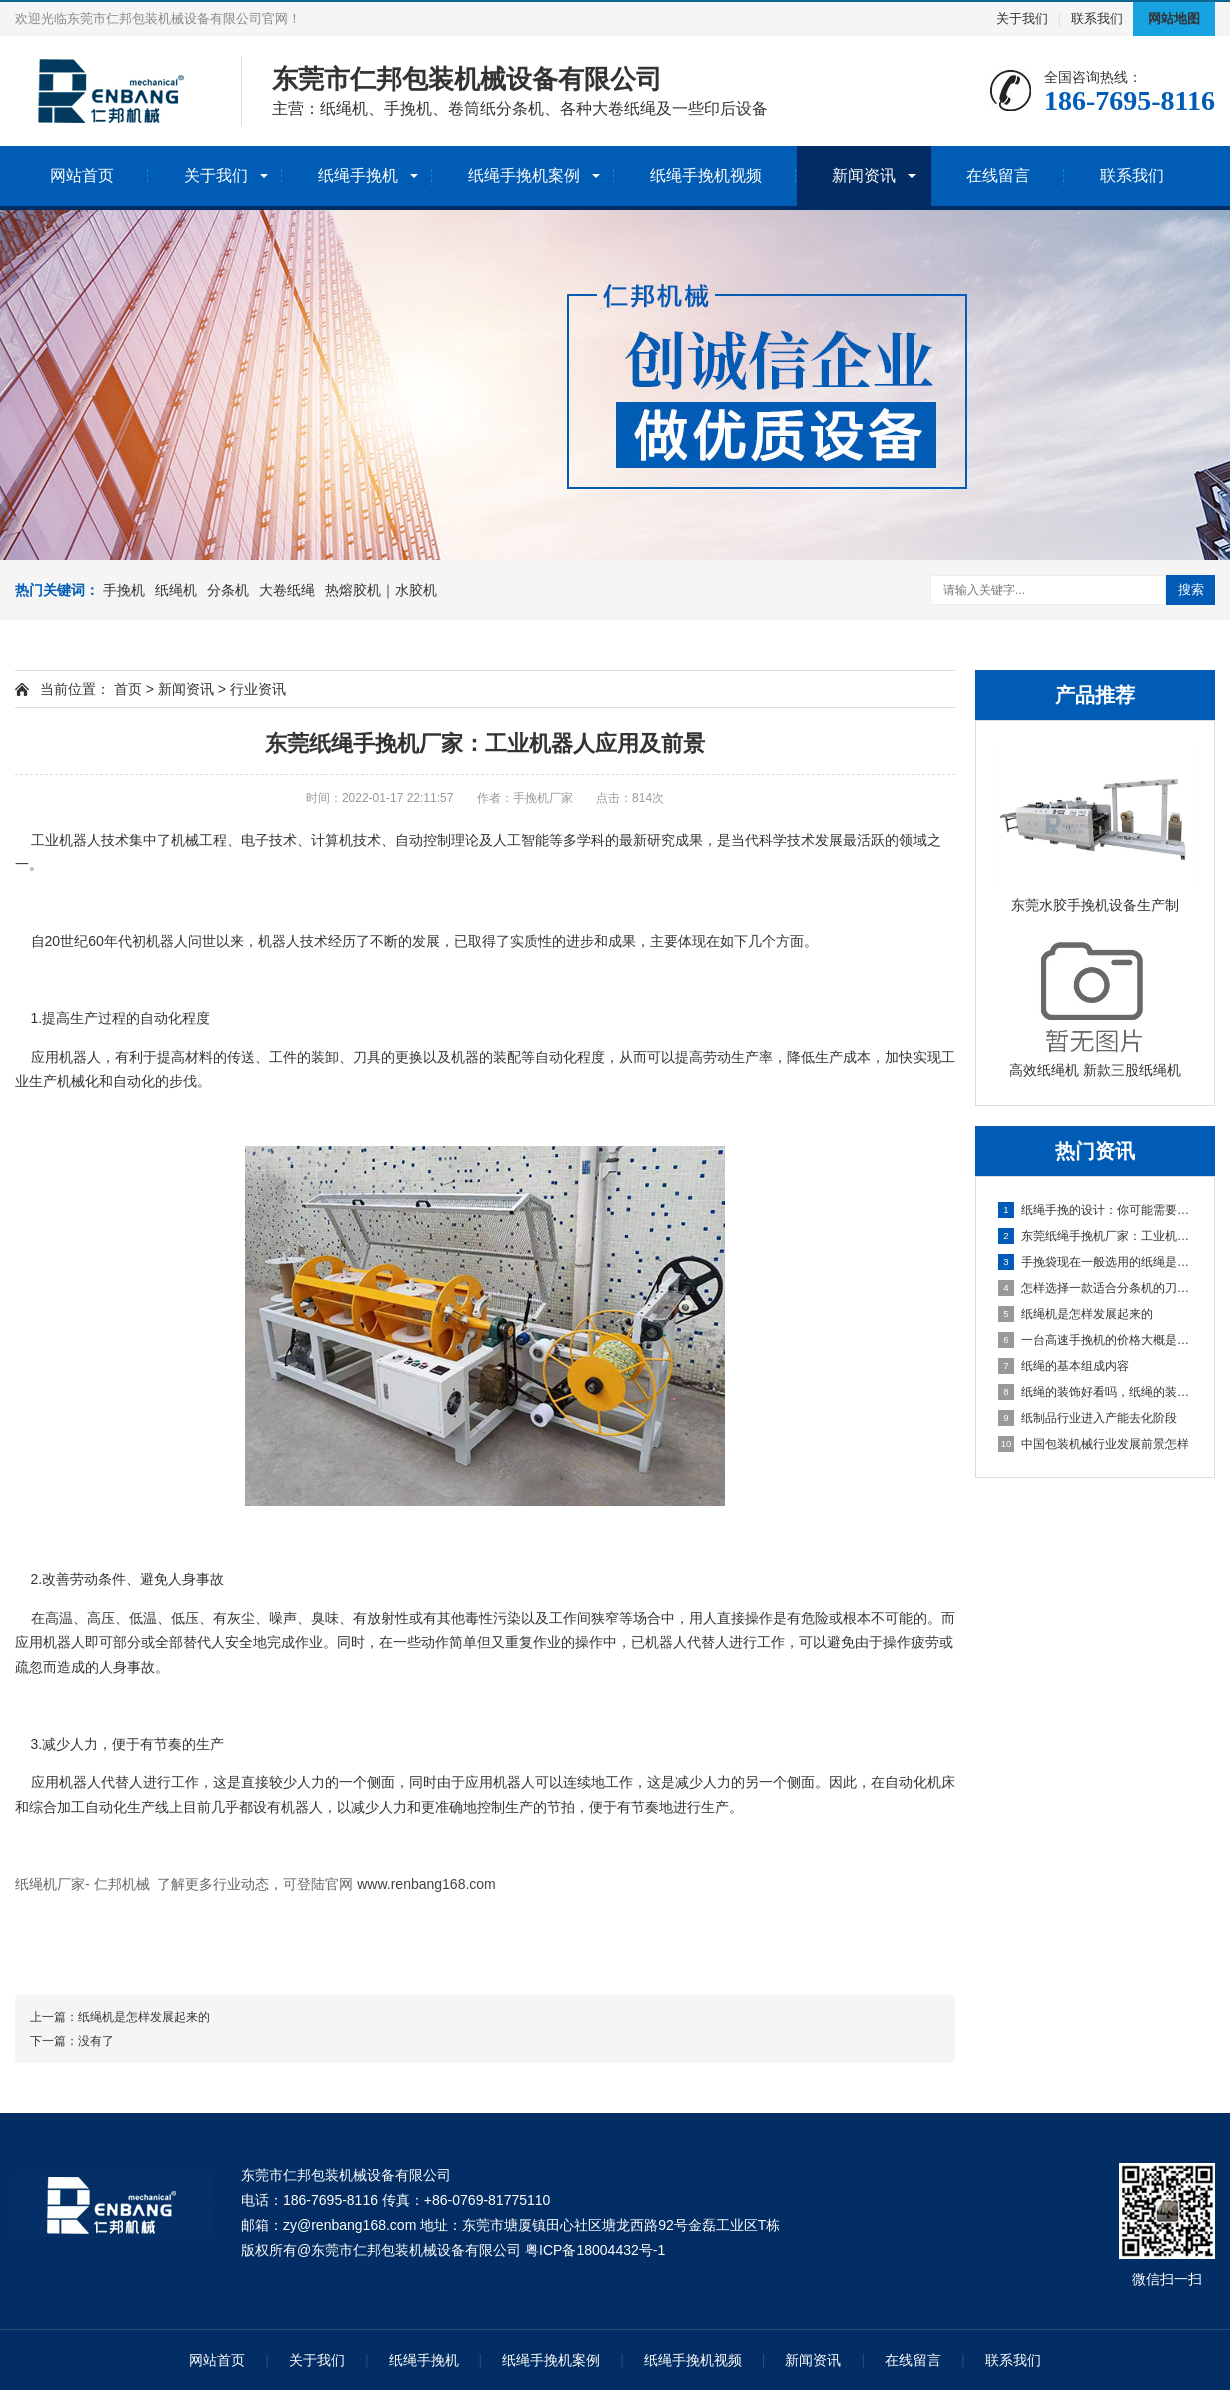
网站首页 (82, 175)
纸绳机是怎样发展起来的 (1075, 1314)
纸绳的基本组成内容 (1063, 1366)
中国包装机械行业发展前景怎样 (1093, 1444)
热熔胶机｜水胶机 (381, 590)
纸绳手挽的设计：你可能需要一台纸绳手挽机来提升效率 (1096, 1210)
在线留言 (998, 175)
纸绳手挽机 (358, 175)
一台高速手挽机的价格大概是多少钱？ (1096, 1340)
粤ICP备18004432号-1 (595, 2250)
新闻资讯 (864, 175)
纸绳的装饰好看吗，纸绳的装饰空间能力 (1096, 1392)
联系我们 (1097, 18)
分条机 (228, 590)
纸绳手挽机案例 (524, 175)
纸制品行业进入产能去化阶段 (1087, 1418)
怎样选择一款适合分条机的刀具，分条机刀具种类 (1096, 1288)
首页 (128, 689)
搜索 (1191, 589)
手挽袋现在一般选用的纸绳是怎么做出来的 (1096, 1262)
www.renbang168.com (426, 1884)
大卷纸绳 (287, 590)
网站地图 (1174, 18)
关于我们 (1022, 18)
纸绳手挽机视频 (706, 175)
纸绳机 (176, 590)
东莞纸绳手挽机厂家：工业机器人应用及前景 (1096, 1236)
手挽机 (124, 590)
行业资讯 (258, 689)
